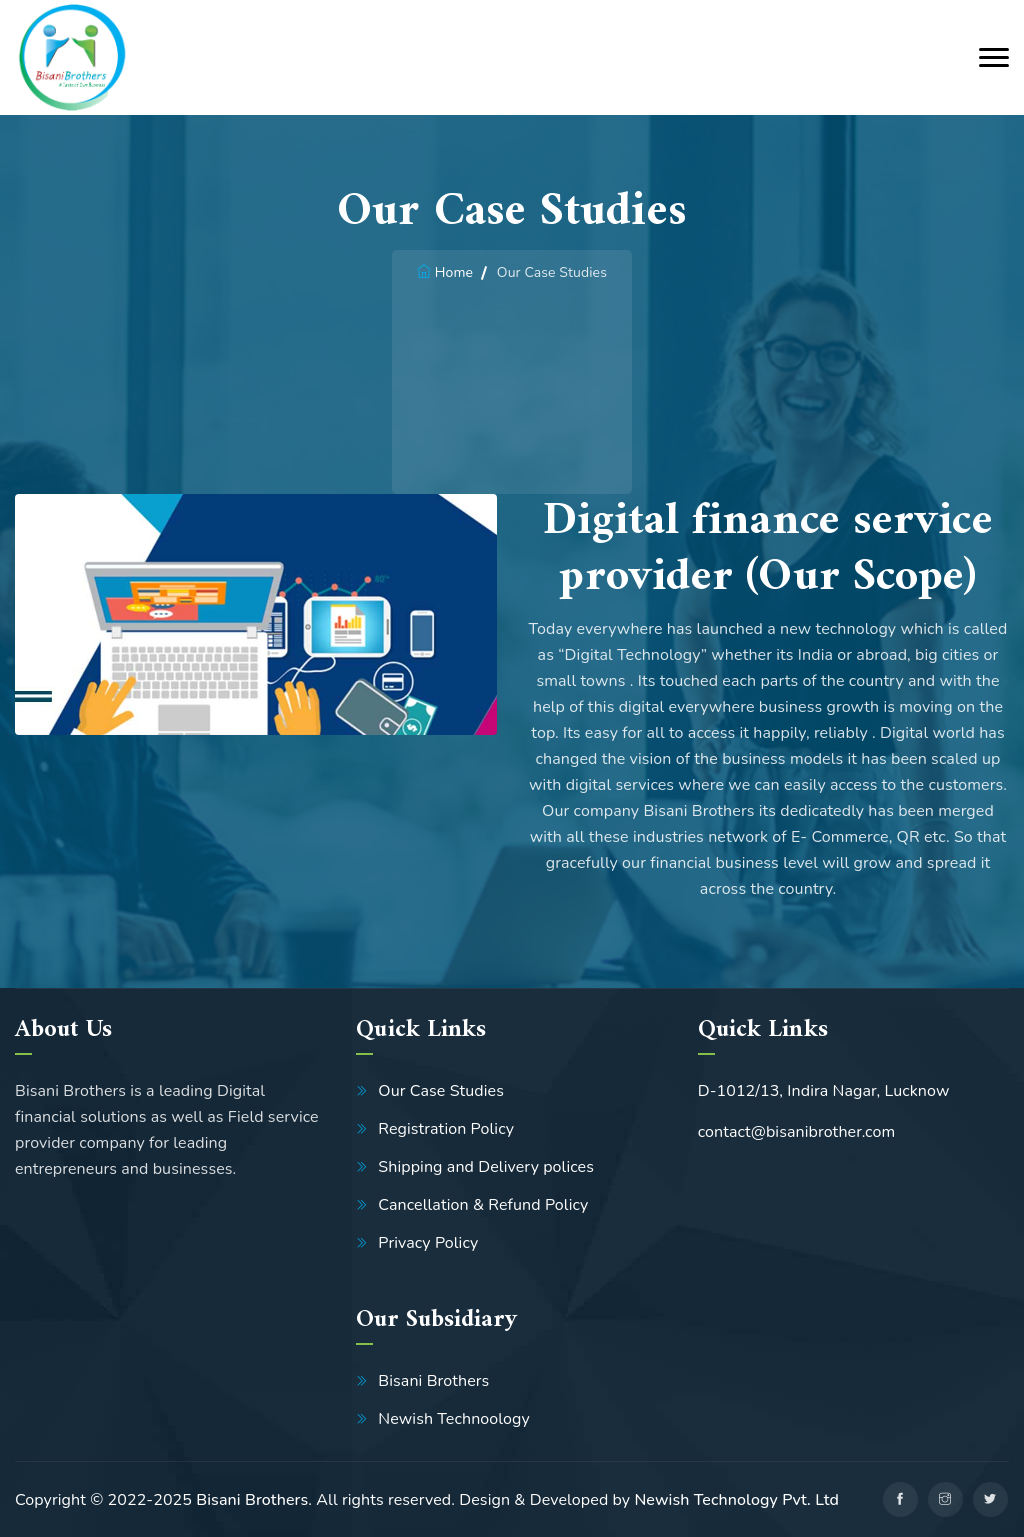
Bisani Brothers (433, 1381)
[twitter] (990, 1499)
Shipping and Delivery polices (486, 1167)
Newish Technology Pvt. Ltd (736, 1500)
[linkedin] (945, 1499)
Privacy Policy (428, 1243)
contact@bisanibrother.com (797, 1132)
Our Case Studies (441, 1091)
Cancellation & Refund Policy (483, 1205)
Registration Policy (446, 1129)
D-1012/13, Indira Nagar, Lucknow (824, 1091)
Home (454, 272)
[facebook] (900, 1499)
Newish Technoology (454, 1419)
